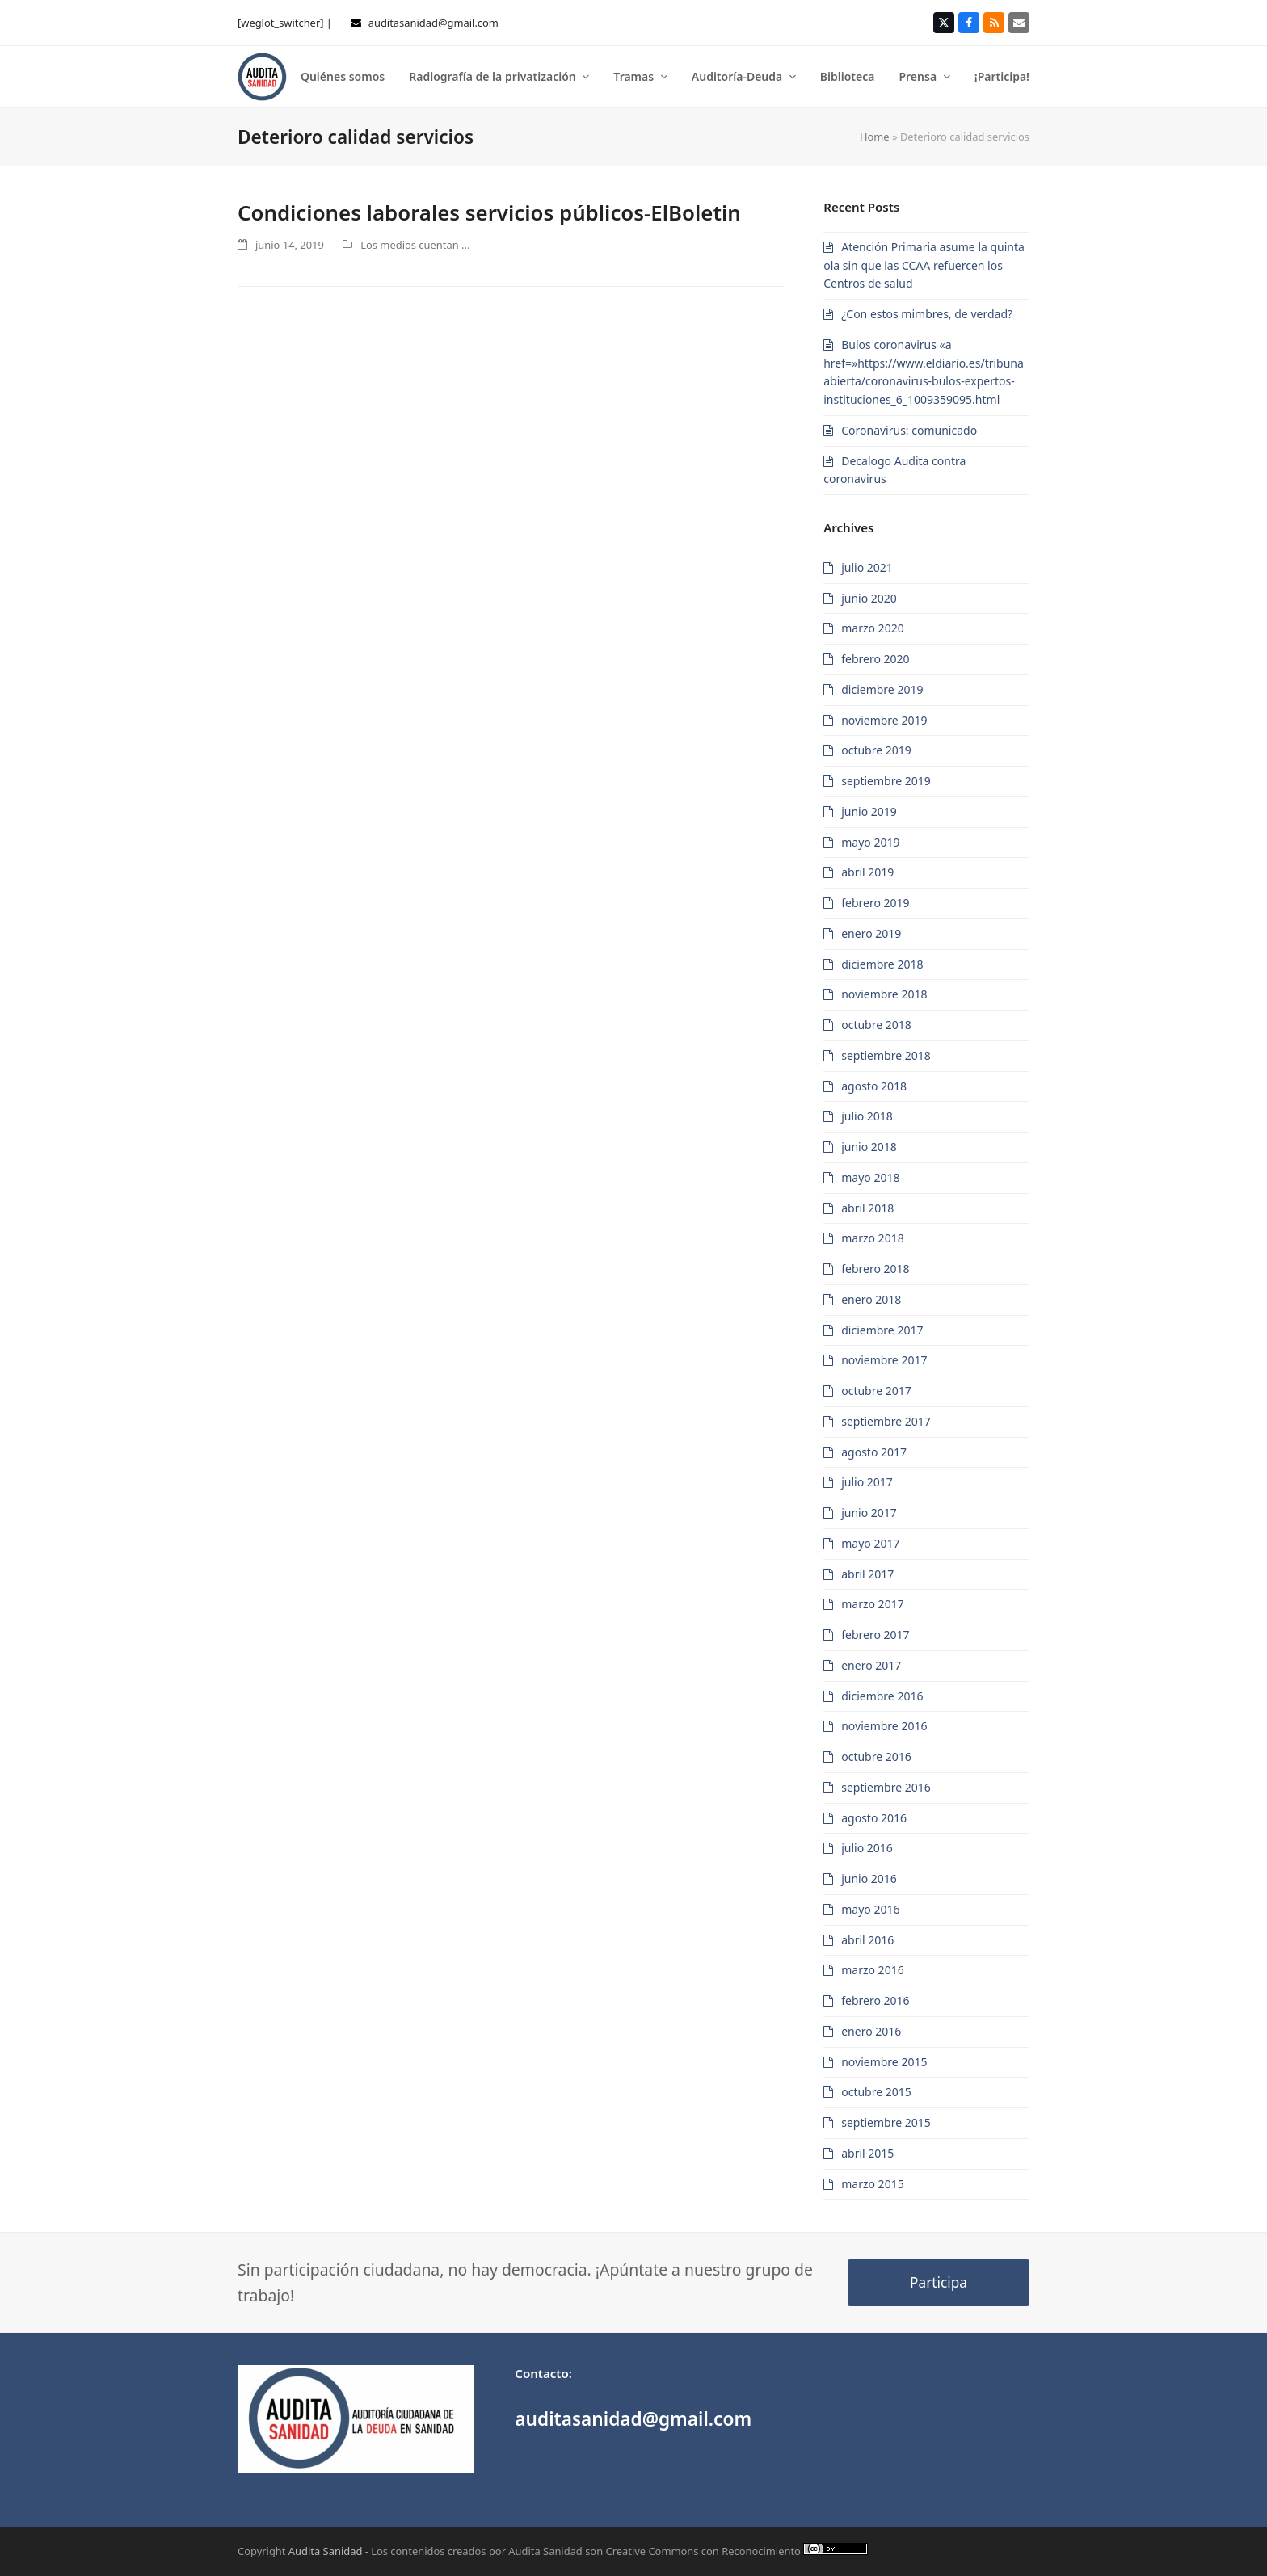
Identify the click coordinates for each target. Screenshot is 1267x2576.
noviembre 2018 (884, 994)
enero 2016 (871, 2031)
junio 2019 (869, 811)
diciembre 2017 (882, 1330)
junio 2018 (869, 1146)
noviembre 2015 (884, 2062)
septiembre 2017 (886, 1421)
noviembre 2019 (884, 720)
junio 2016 (869, 1878)
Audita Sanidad (325, 2551)
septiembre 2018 (886, 1055)
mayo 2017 (870, 1543)
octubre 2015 (876, 2091)
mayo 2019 (870, 842)
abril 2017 (867, 1574)
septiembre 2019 (886, 780)
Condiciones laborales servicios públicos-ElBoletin (489, 212)
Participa (938, 2282)
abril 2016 (867, 1940)
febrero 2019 (875, 902)
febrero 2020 (875, 658)
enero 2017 (871, 1665)
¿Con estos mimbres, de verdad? (926, 313)
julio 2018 (867, 1116)
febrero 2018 (875, 1268)
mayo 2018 (870, 1177)
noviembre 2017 (884, 1360)
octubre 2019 (876, 750)
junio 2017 (869, 1512)
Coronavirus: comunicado (909, 430)
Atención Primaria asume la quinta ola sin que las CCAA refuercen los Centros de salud (924, 265)
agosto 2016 (874, 1818)
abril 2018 (867, 1208)
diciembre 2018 (882, 964)
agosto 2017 (874, 1452)
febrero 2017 (875, 1634)
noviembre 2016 (884, 1725)
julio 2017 (867, 1482)
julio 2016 (867, 1847)
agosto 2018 (874, 1086)
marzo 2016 (872, 1969)
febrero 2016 (875, 2000)
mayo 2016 (870, 1909)
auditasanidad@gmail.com (433, 22)
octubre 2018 (876, 1024)
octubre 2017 (876, 1390)
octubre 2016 (876, 1756)
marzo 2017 (872, 1604)
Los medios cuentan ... (414, 244)
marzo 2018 (872, 1238)
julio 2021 (867, 567)
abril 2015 (867, 2153)
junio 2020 (869, 598)
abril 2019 (867, 872)
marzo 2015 (872, 2183)
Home (875, 136)
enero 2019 (871, 933)
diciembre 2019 (882, 689)
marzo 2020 (872, 628)
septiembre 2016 (886, 1787)
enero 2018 (871, 1299)
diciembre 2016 (882, 1696)
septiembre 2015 (886, 2122)
